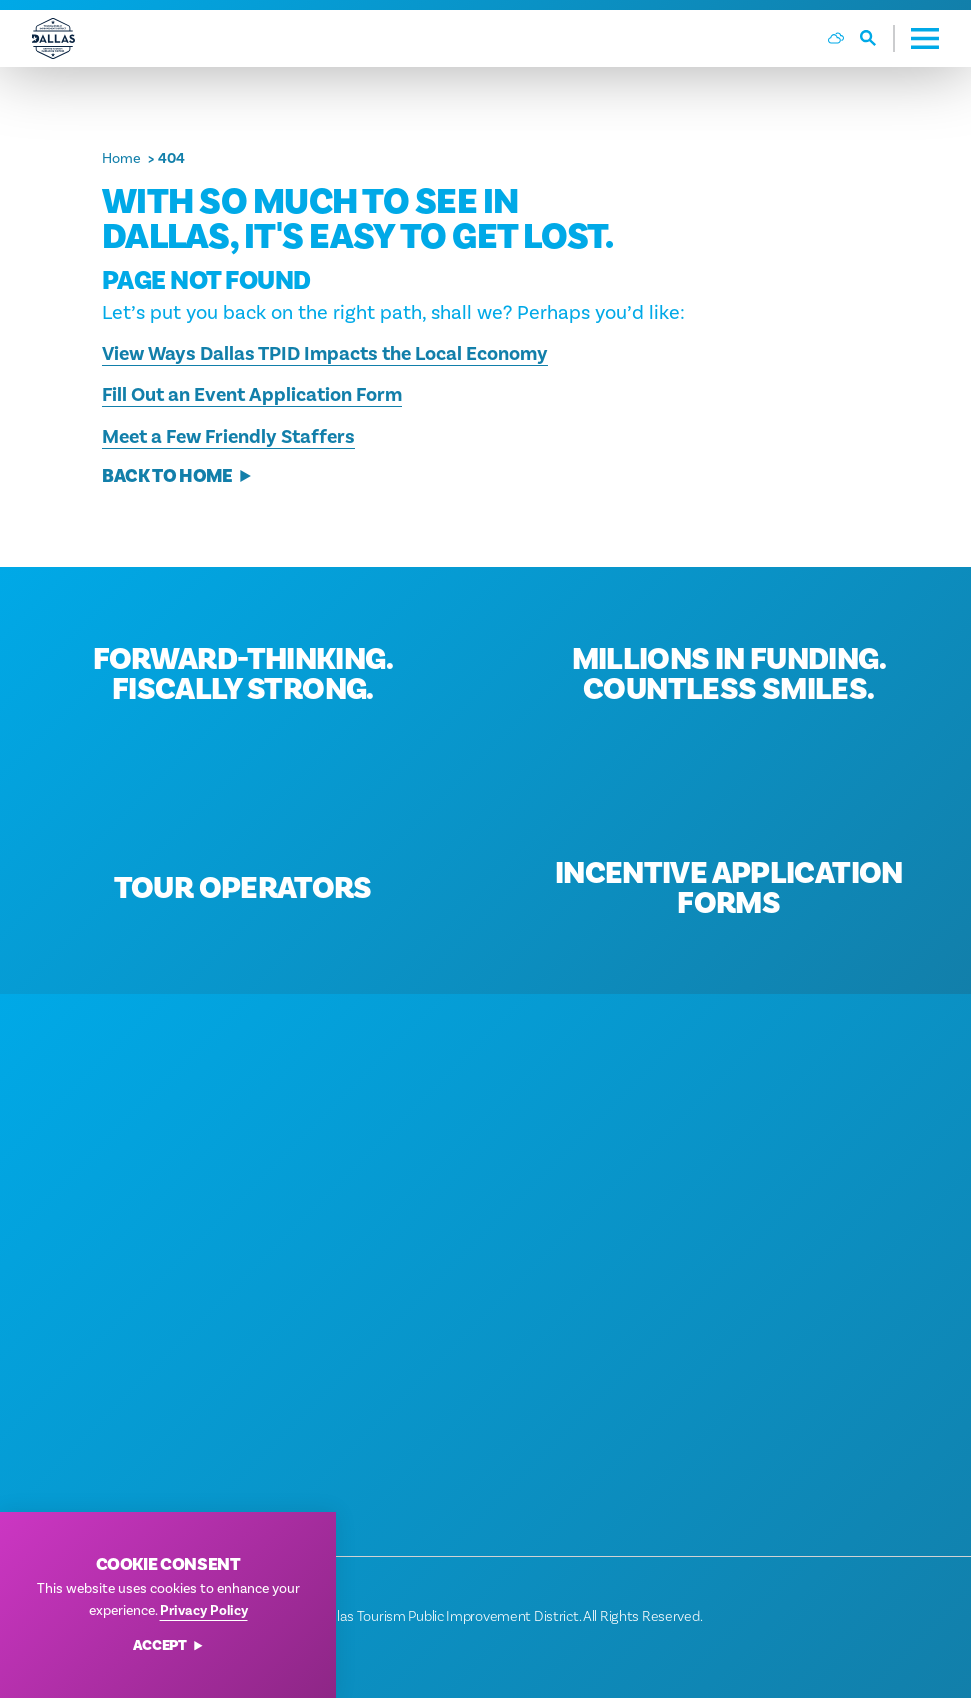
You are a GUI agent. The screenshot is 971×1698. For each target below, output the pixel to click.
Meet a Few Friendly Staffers (228, 437)
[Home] (53, 38)
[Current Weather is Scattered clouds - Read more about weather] (836, 38)
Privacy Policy (204, 1611)
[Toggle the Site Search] (877, 38)
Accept (168, 1646)
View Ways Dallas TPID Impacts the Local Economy (325, 354)
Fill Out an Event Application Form (252, 395)
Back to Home (177, 476)
